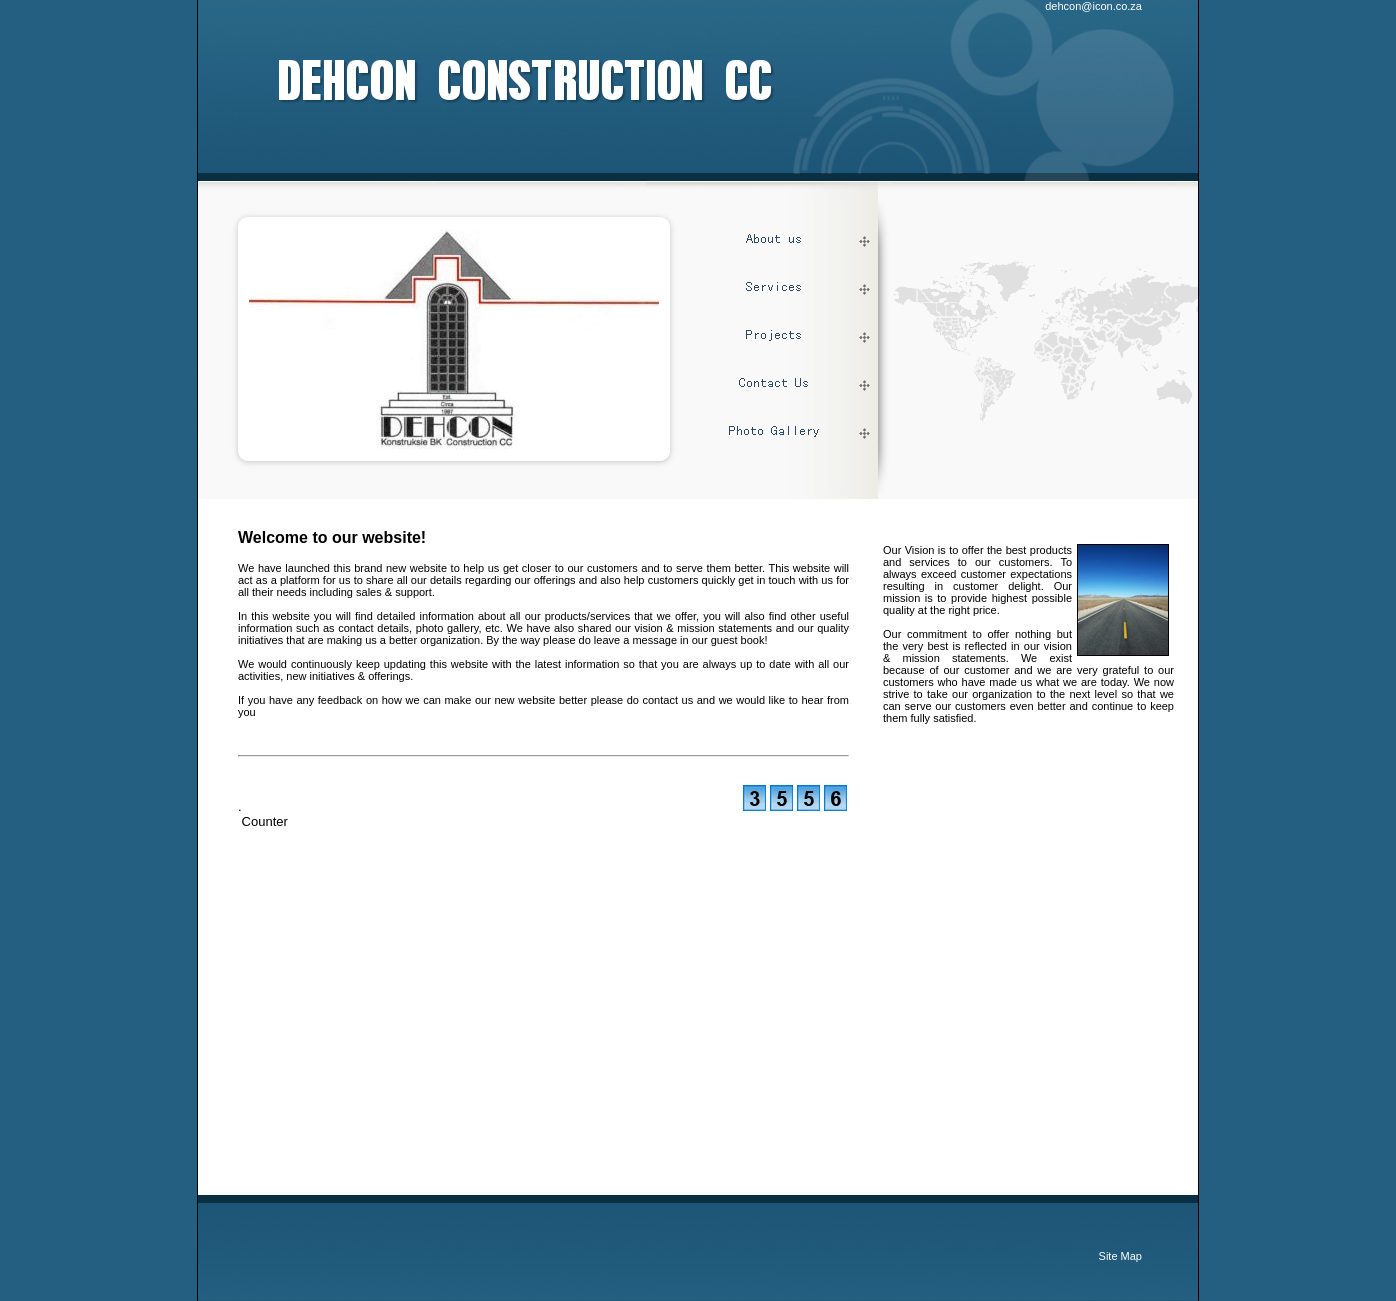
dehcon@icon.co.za (1093, 6)
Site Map (1120, 1256)
